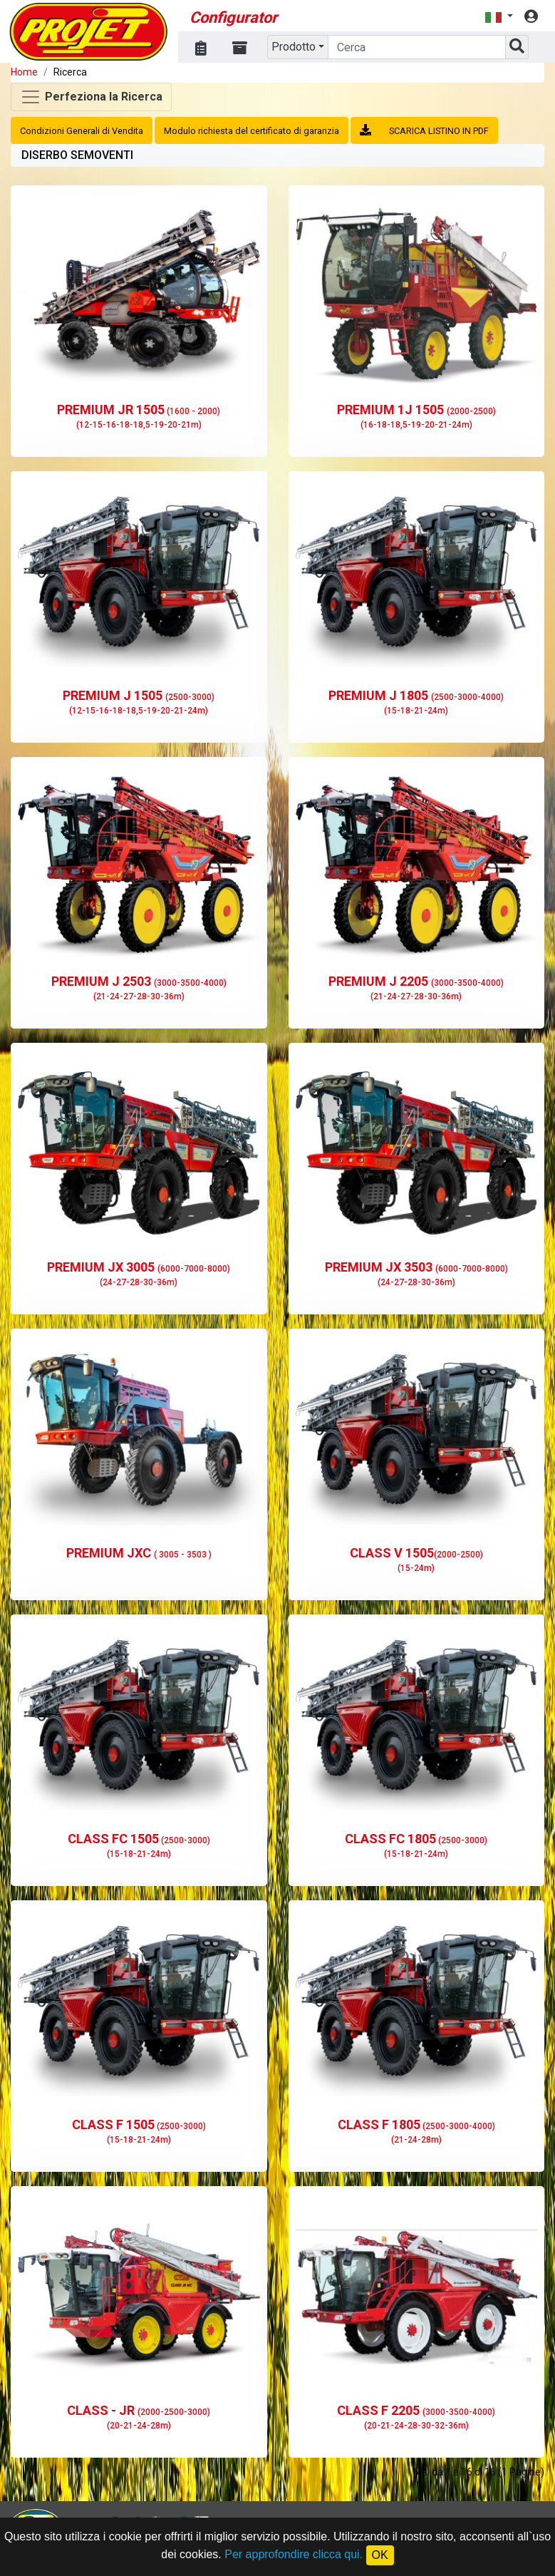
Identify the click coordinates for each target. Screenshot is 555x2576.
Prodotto (293, 46)
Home (24, 72)
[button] (499, 17)
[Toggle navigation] (91, 97)
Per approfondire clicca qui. (293, 2554)
